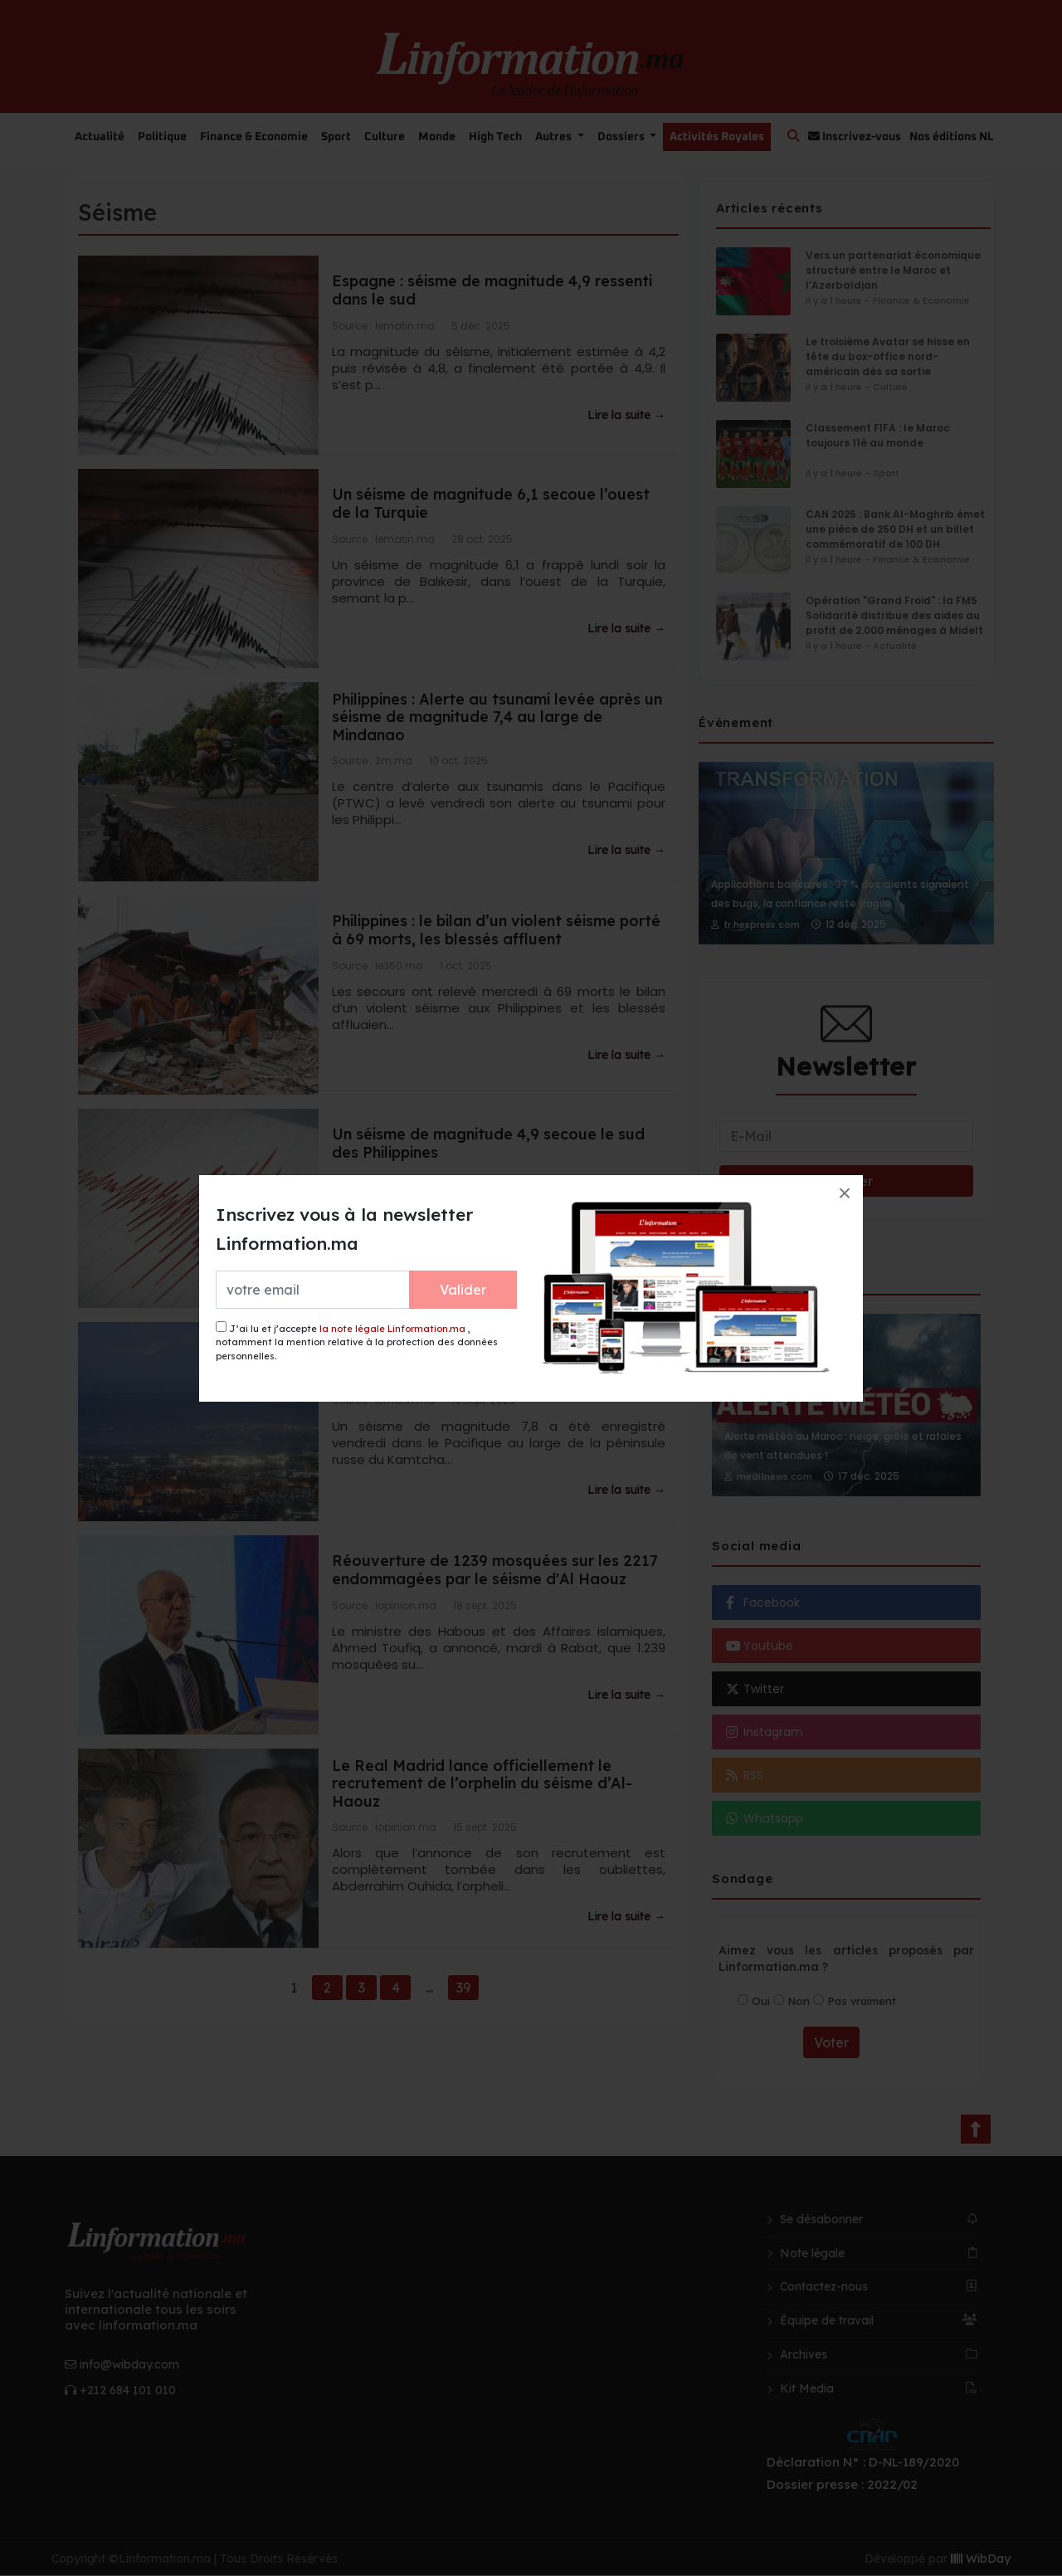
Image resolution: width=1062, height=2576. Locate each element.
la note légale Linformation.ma (392, 1328)
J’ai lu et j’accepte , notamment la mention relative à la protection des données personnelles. (357, 1341)
